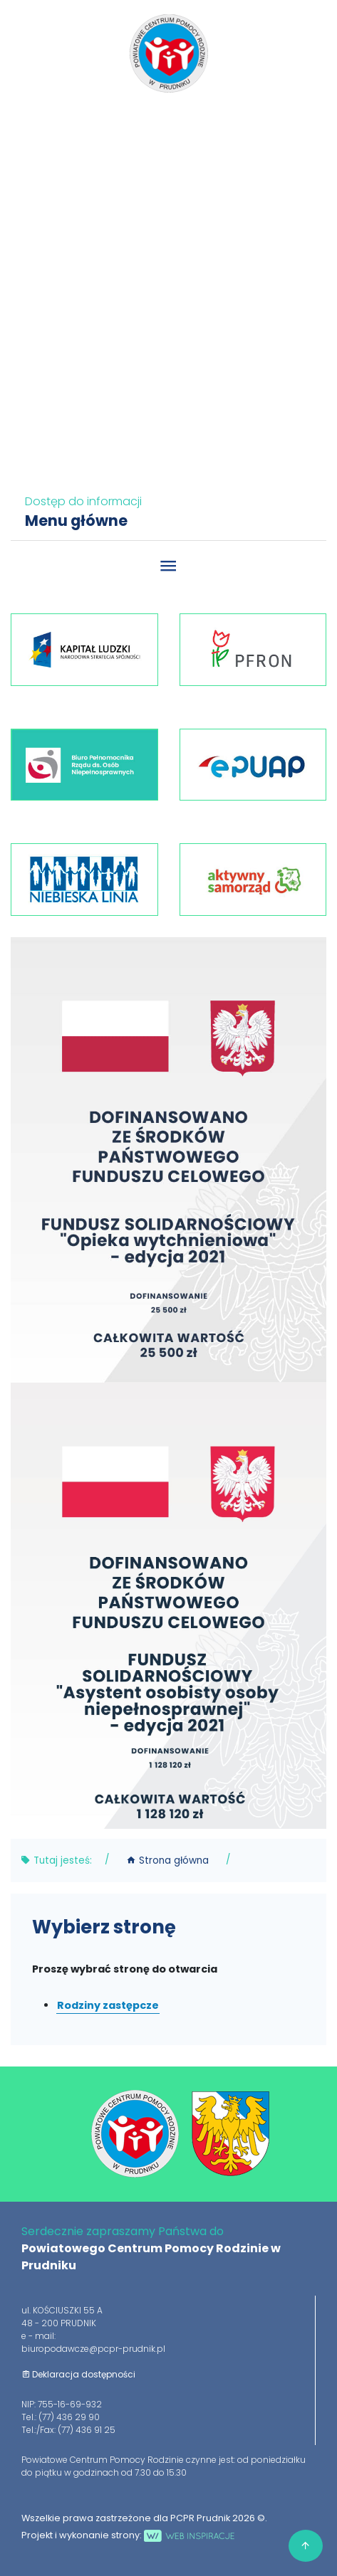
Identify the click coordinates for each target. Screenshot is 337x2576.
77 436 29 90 (172, 124)
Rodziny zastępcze (108, 2005)
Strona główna (167, 1860)
